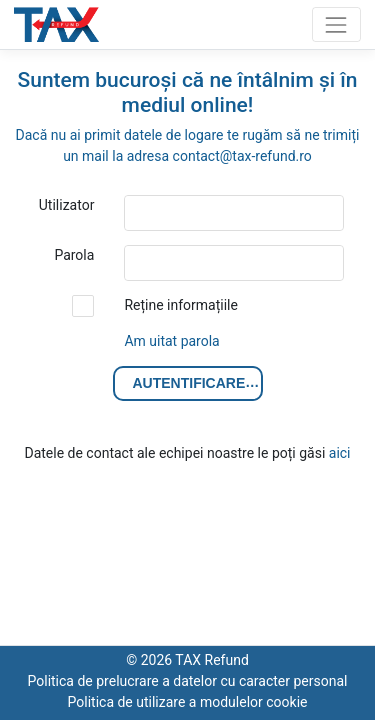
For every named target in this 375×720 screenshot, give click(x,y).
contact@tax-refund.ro (242, 156)
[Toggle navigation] (336, 24)
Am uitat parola (171, 341)
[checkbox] (83, 306)
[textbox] (234, 213)
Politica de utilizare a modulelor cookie (188, 702)
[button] (188, 383)
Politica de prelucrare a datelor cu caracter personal (188, 681)
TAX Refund (60, 25)
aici (340, 453)
